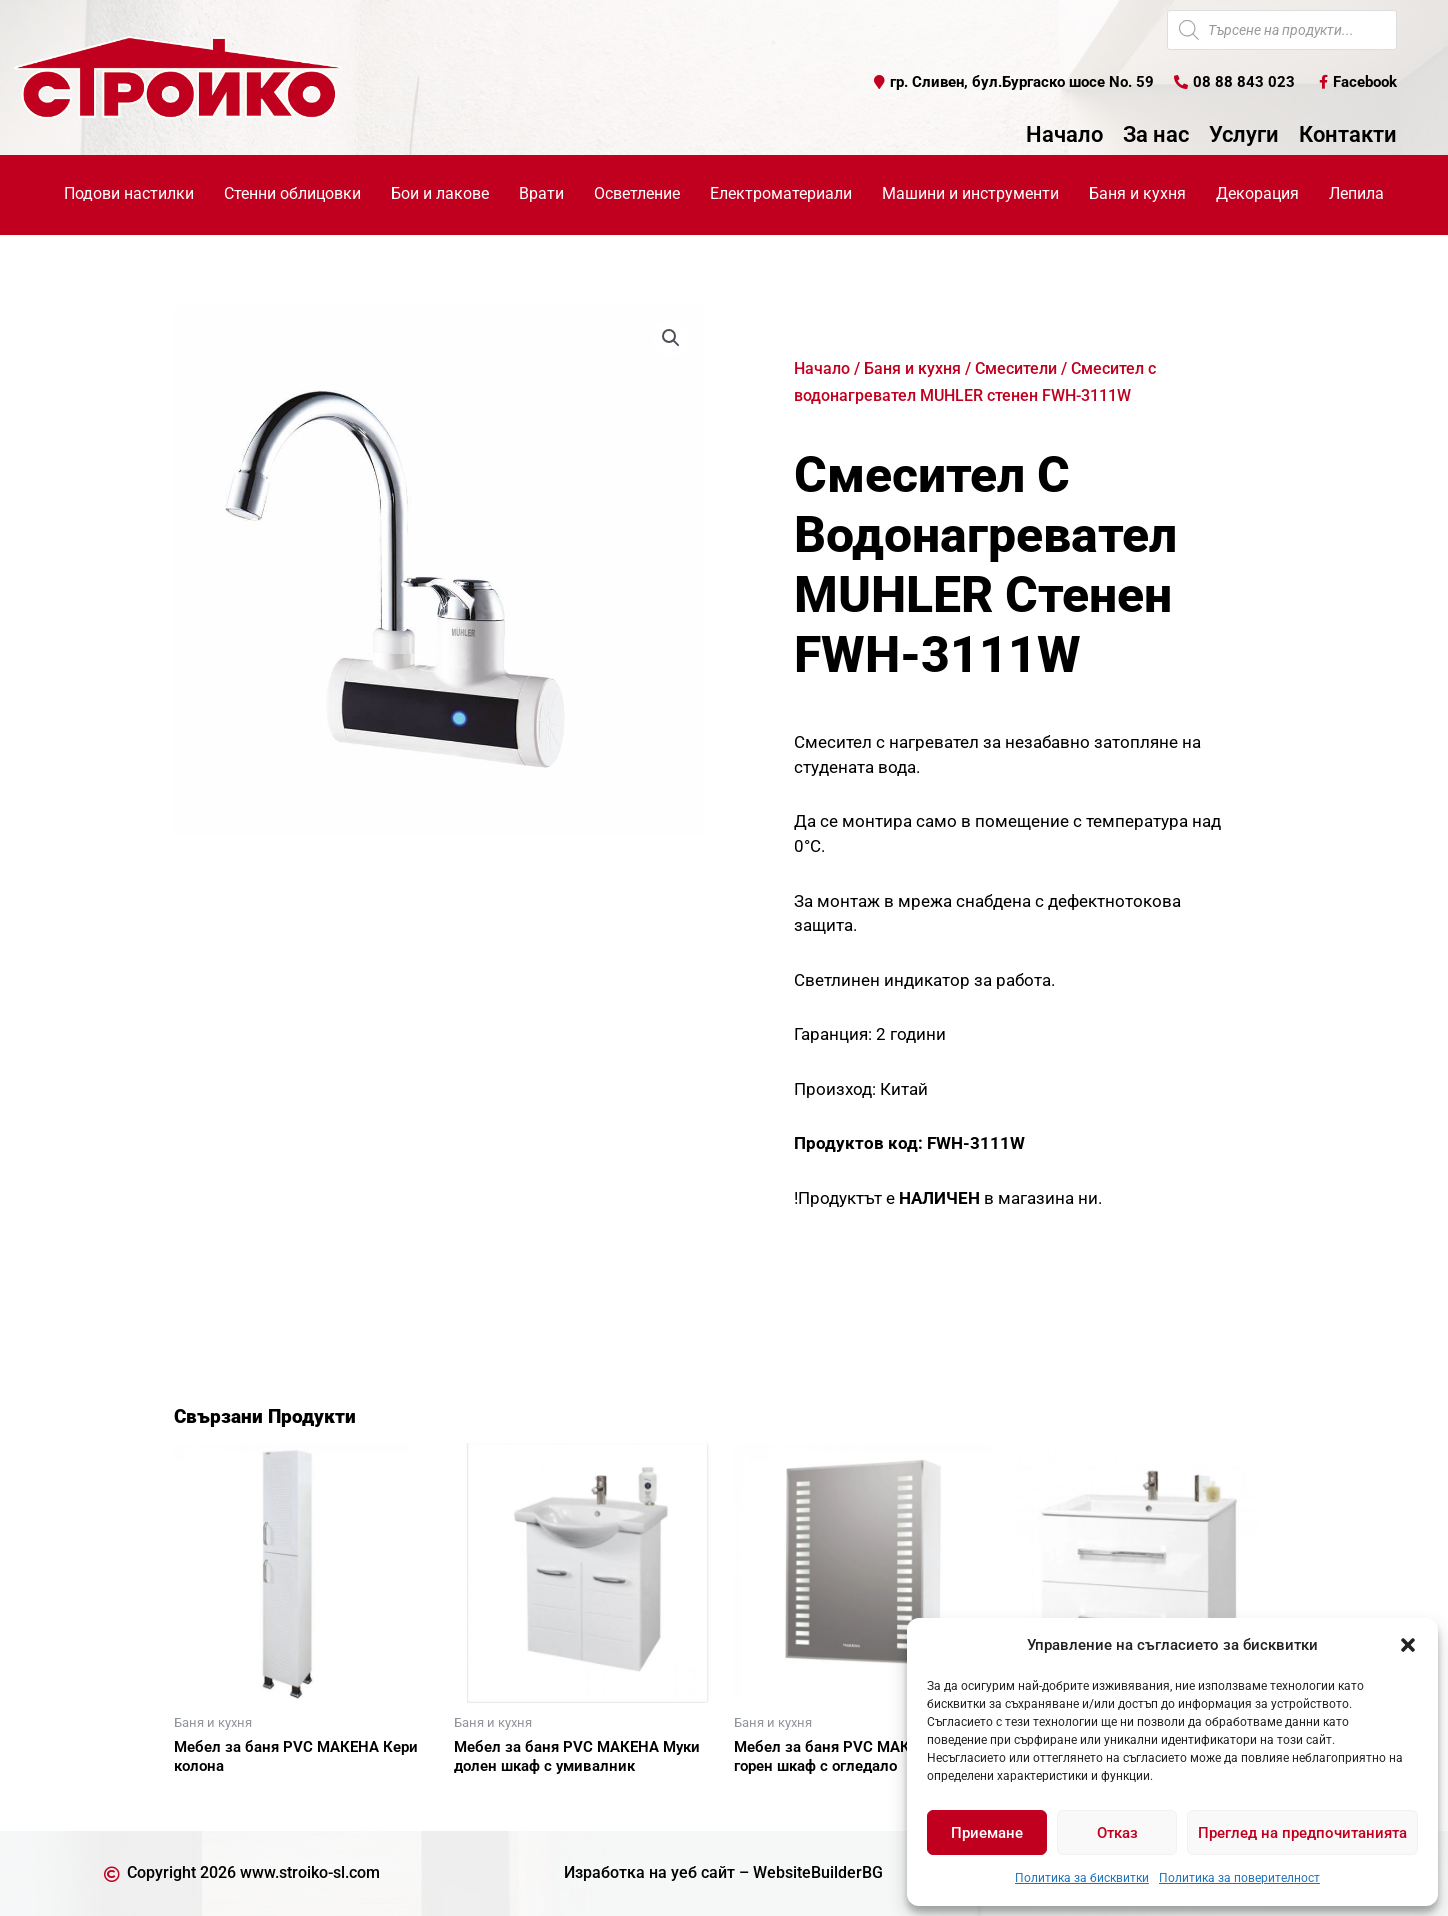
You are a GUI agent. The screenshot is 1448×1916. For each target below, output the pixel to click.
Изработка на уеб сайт (649, 1872)
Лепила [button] (1356, 193)
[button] (1408, 1645)
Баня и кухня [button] (1137, 193)
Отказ (1117, 1833)
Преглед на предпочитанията (1302, 1833)
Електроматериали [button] (781, 193)
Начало (1064, 135)
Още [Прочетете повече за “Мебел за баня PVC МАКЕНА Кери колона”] (214, 1801)
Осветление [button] (637, 193)
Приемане (987, 1833)
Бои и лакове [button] (440, 193)
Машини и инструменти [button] (970, 193)
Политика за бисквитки (1082, 1878)
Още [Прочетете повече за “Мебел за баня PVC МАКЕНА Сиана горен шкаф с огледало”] (774, 1801)
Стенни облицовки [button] (292, 193)
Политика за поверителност (1239, 1878)
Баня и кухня (912, 368)
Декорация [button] (1257, 193)
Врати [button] (541, 193)
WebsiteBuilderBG (818, 1872)
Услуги (1244, 135)
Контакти (1348, 135)
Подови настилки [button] (129, 193)
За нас (1156, 135)
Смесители (1016, 368)
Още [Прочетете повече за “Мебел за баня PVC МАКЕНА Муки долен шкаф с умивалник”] (494, 1801)
